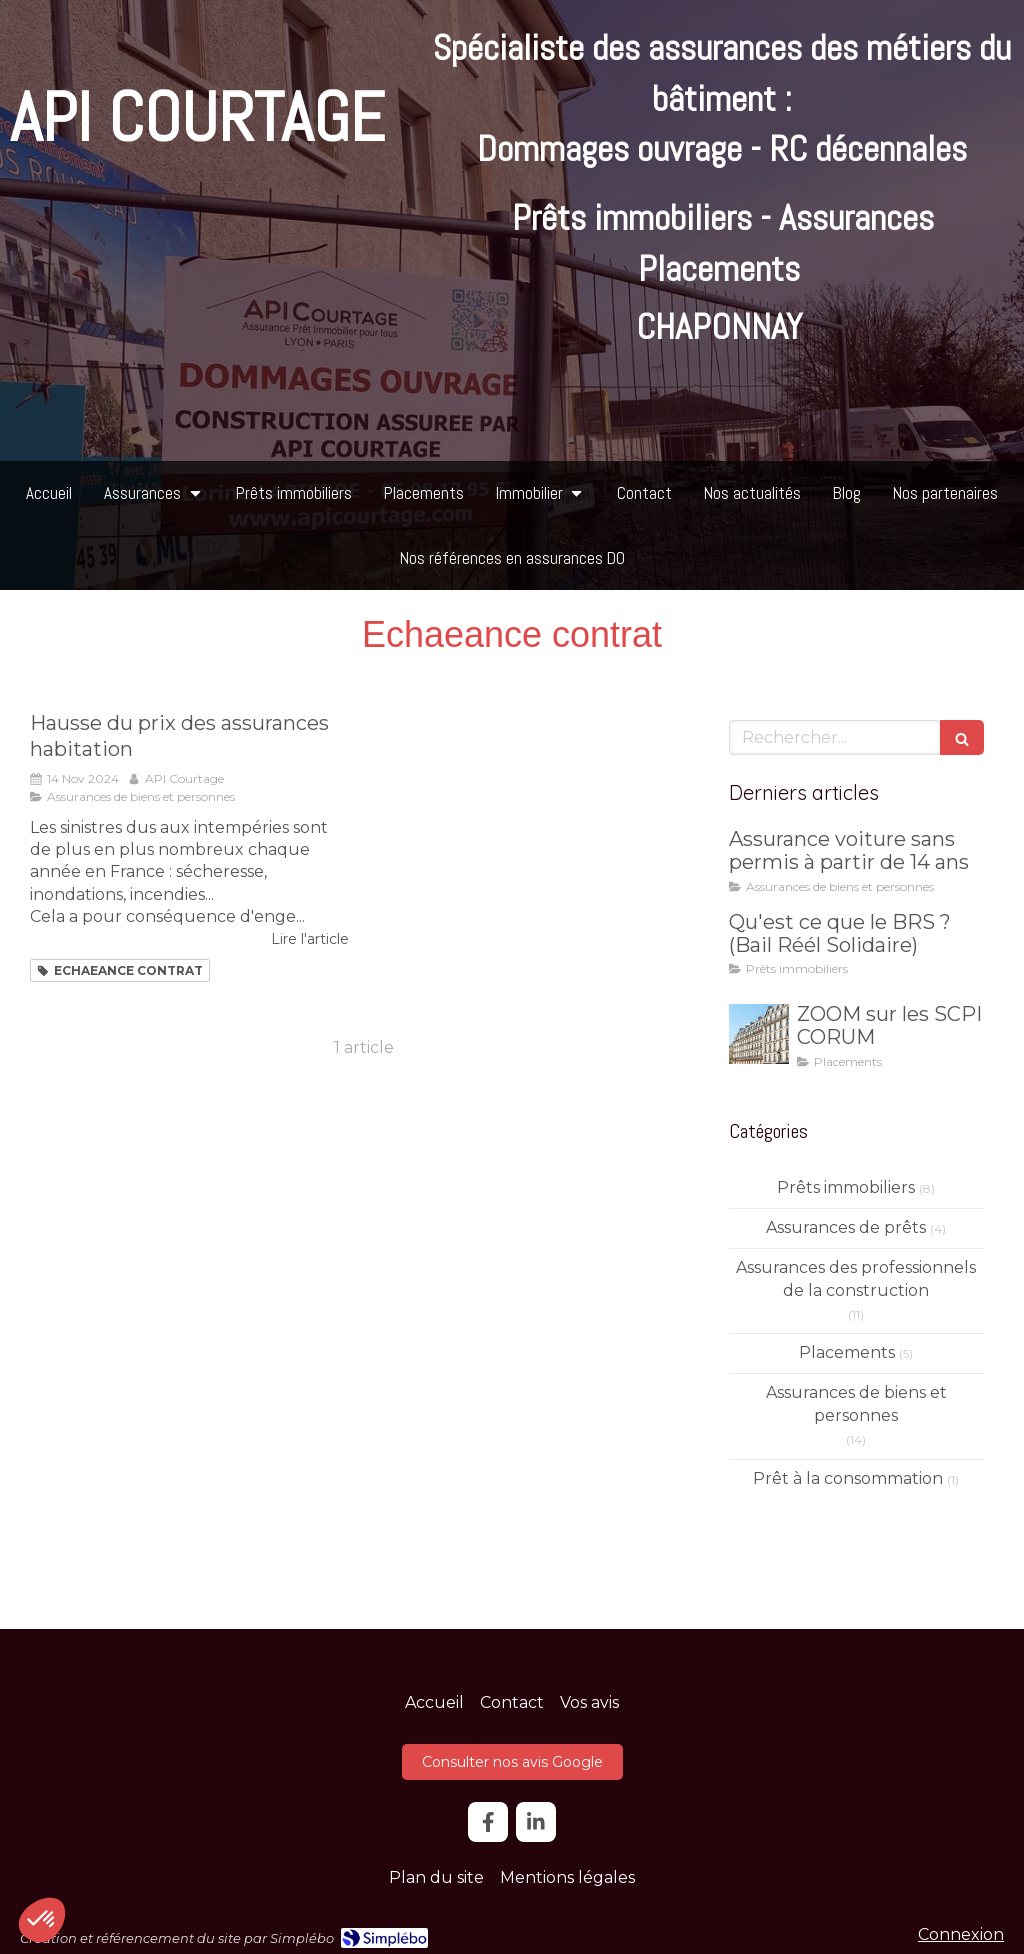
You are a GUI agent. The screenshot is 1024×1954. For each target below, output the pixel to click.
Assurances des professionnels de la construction (856, 1279)
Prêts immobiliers (846, 1187)
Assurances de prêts (846, 1227)
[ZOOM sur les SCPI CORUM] (759, 1034)
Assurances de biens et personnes (856, 1404)
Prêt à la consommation (848, 1478)
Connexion (961, 1934)
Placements (847, 1352)
